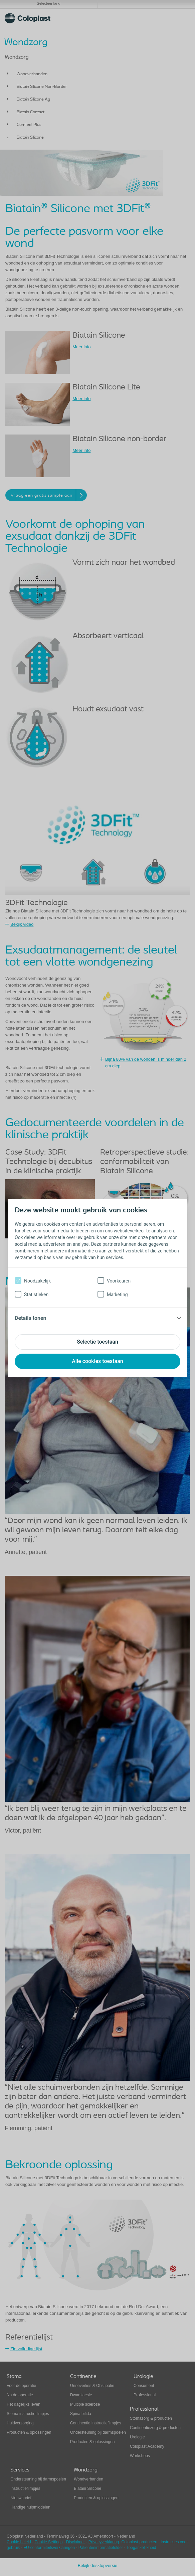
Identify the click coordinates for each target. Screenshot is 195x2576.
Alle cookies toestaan (97, 1361)
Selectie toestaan (97, 1342)
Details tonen (30, 1318)
